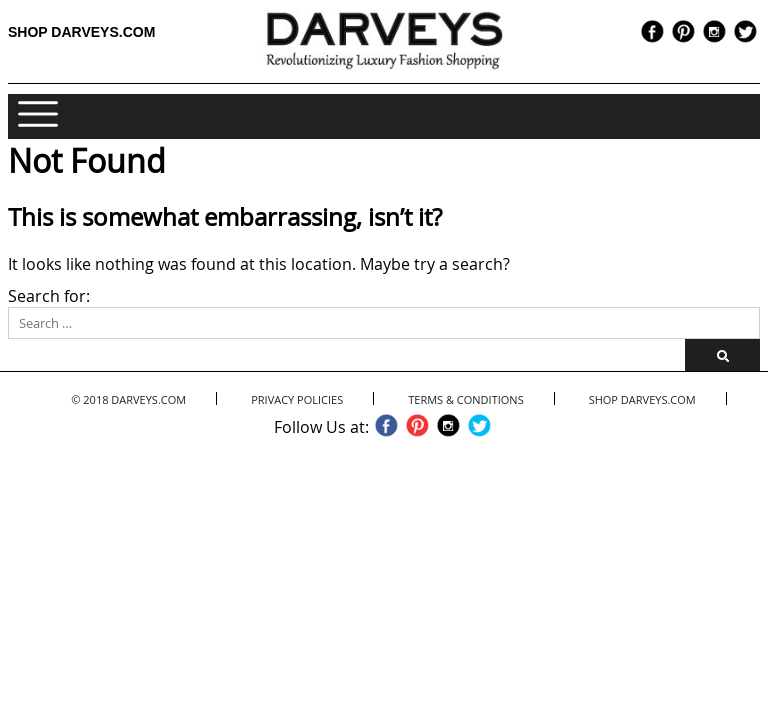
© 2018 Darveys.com (128, 399)
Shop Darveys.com (81, 32)
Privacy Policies (297, 399)
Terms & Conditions (465, 399)
